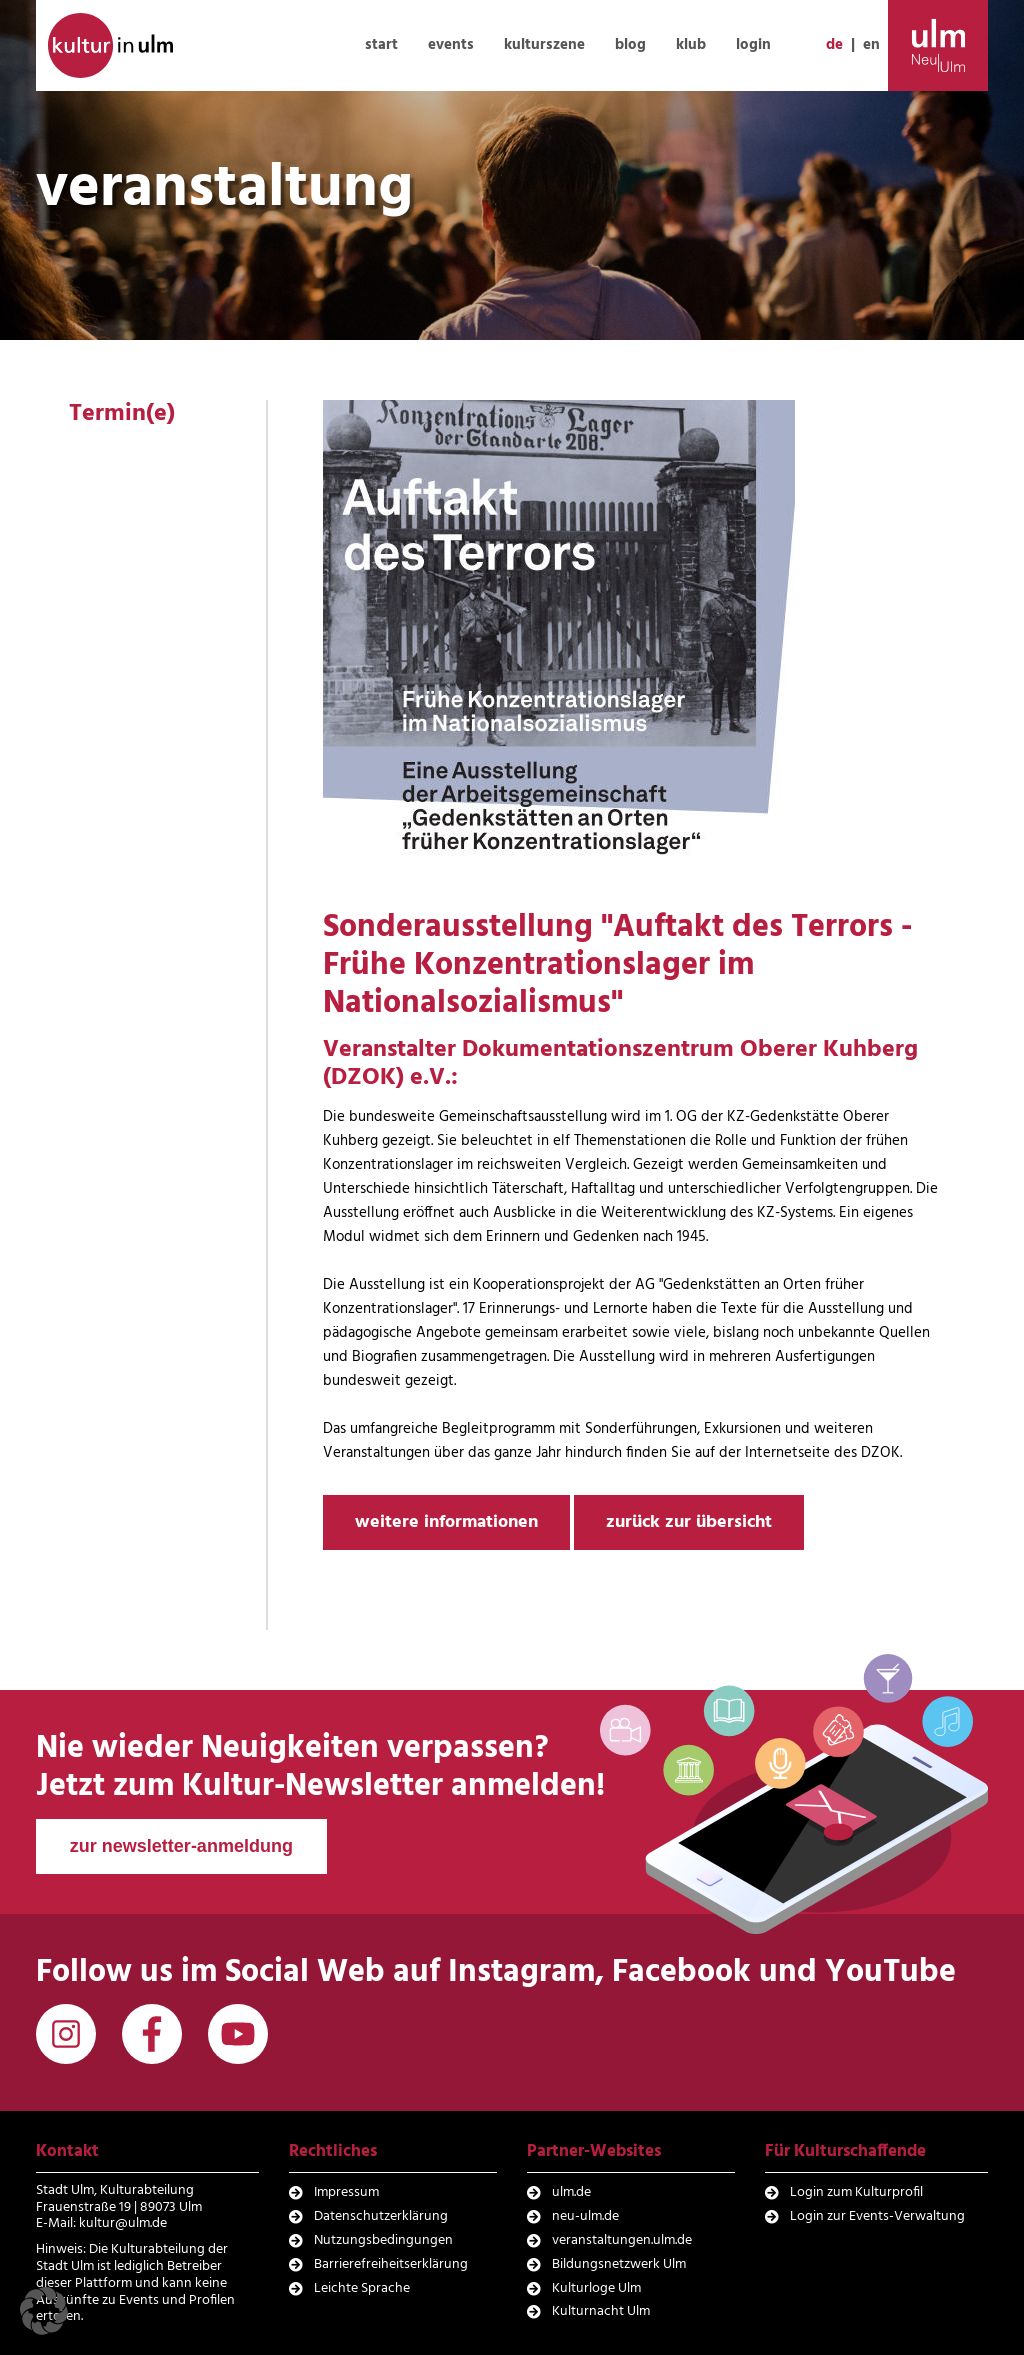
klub (691, 45)
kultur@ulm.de (123, 2223)
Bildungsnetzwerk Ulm (619, 2264)
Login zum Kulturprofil (856, 2192)
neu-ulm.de (585, 2216)
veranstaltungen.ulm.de (622, 2240)
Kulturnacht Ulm (601, 2311)
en (871, 45)
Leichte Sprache (362, 2288)
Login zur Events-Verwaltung (877, 2216)
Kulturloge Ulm (596, 2288)
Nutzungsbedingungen (383, 2240)
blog (630, 45)
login (753, 45)
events (451, 45)
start (381, 45)
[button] (44, 2311)
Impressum (346, 2192)
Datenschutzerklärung (381, 2216)
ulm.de (571, 2192)
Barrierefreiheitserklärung (391, 2264)
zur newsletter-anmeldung (181, 1846)
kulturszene (544, 45)
